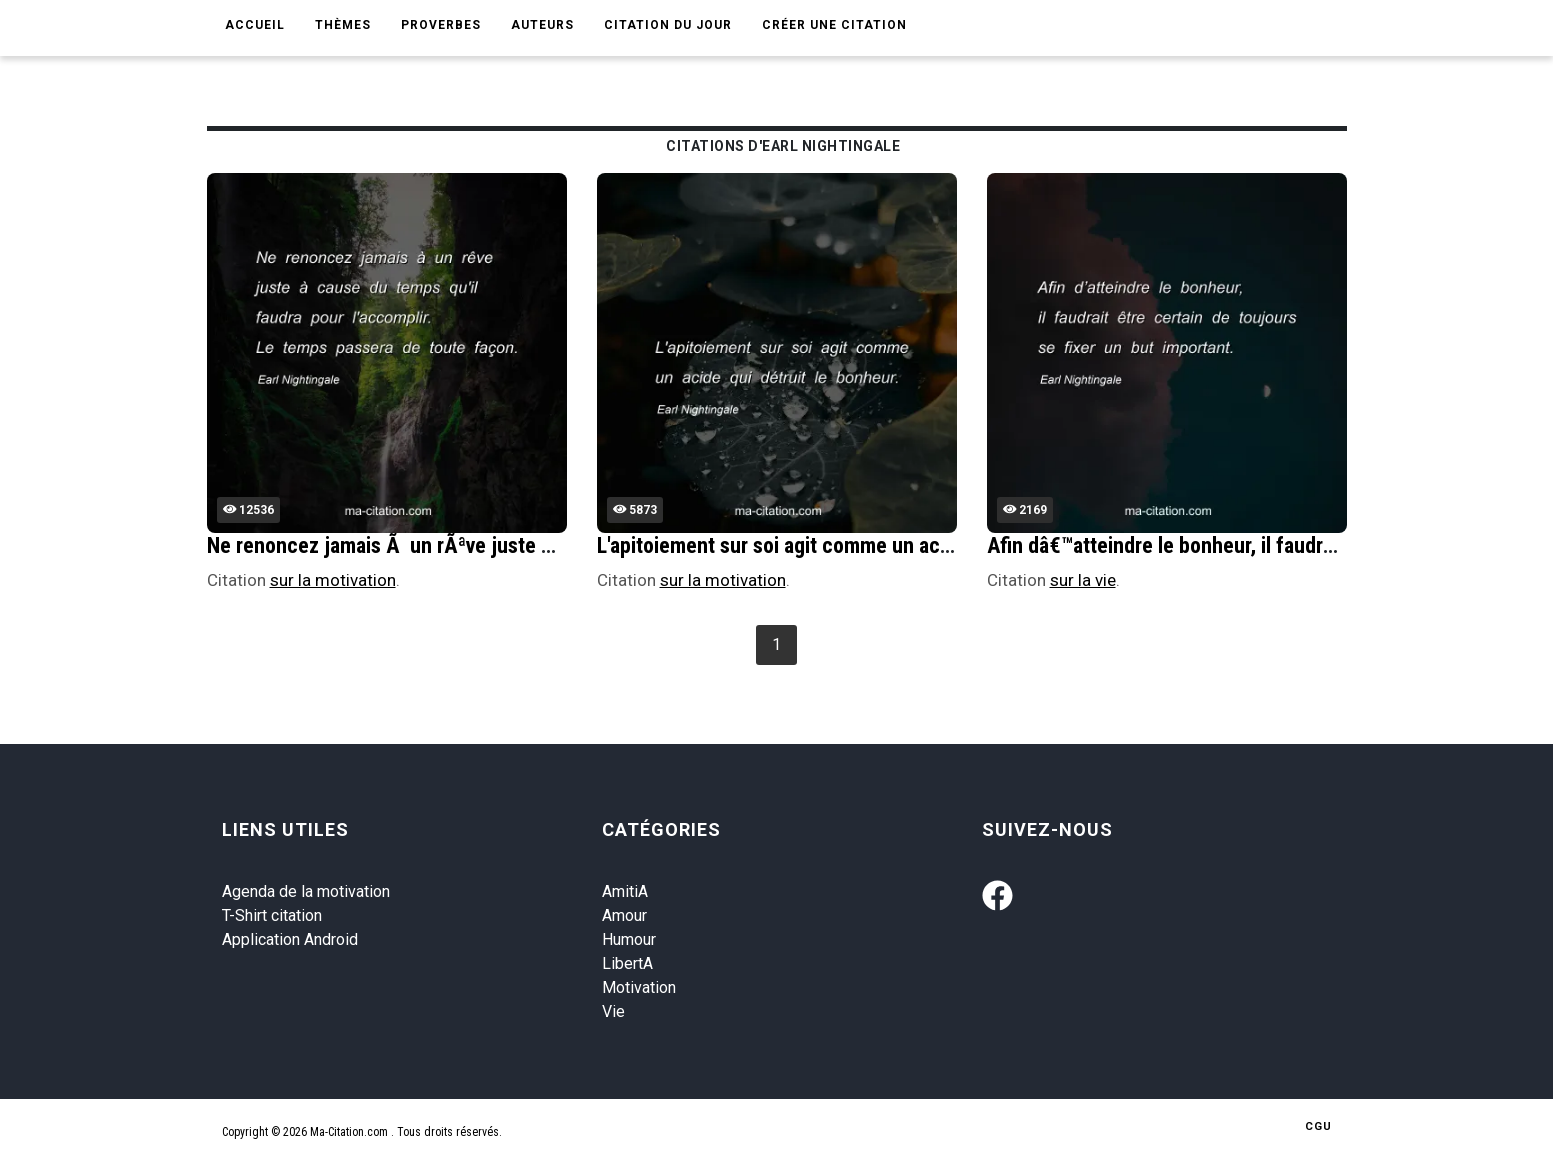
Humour (629, 939)
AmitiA (625, 891)
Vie (613, 1011)
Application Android (290, 939)
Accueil (255, 25)
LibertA (627, 963)
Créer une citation (834, 25)
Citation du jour (668, 25)
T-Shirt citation (272, 915)
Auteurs (542, 25)
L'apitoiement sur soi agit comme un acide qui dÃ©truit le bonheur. (891, 545)
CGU (1318, 1126)
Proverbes (441, 25)
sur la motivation (333, 580)
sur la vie (1083, 580)
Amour (624, 915)
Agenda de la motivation (306, 891)
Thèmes (343, 25)
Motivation (639, 987)
